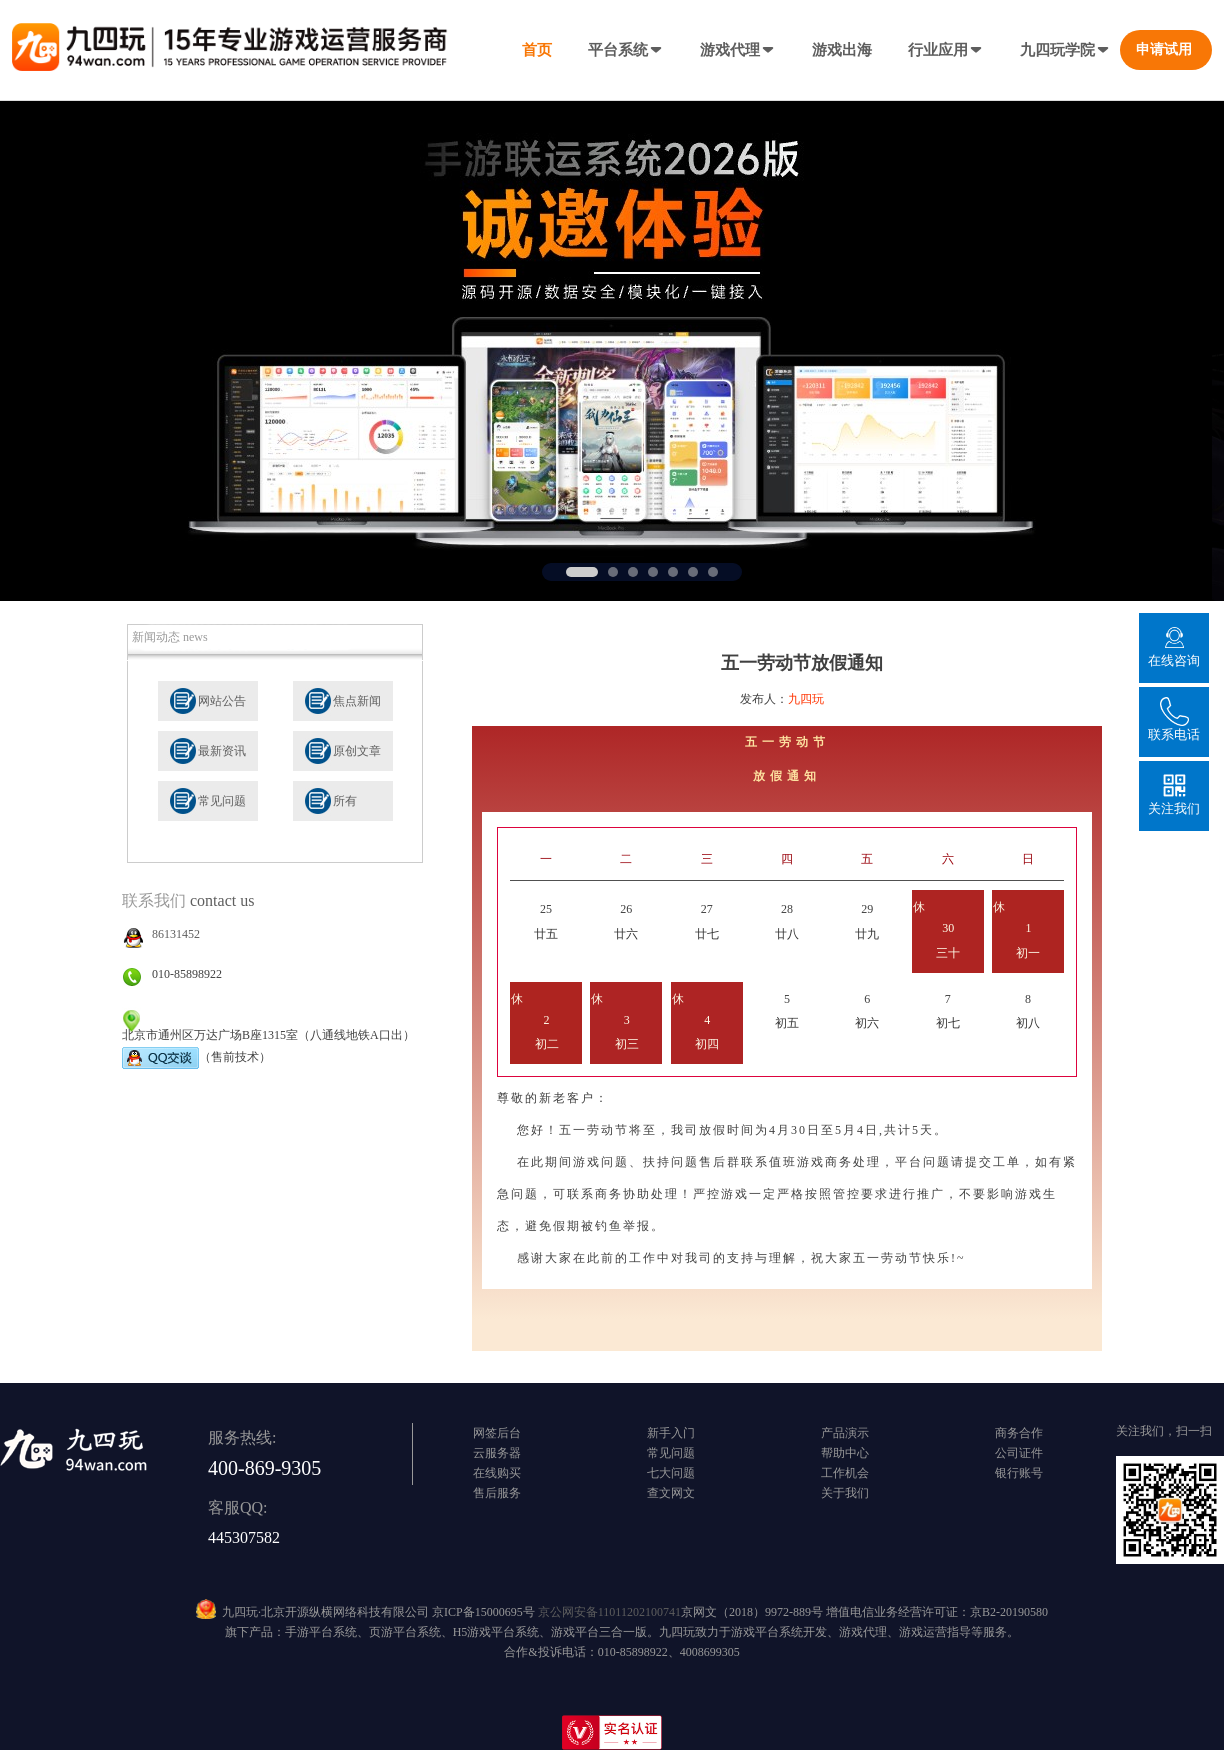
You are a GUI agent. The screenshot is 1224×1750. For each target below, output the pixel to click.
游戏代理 (738, 50)
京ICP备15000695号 (483, 1612)
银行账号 (1019, 1473)
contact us (222, 900)
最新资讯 (222, 751)
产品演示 (845, 1433)
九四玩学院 (1065, 50)
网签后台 (497, 1433)
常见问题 (222, 801)
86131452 (176, 934)
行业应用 (946, 50)
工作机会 (845, 1473)
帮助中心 (845, 1453)
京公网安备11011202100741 (609, 1612)
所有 (345, 801)
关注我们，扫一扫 (1164, 1431)
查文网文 (671, 1493)
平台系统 (626, 50)
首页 (537, 50)
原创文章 (357, 751)
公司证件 (1019, 1453)
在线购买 (497, 1473)
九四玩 (806, 699)
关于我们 (845, 1493)
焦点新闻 (357, 701)
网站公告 (222, 701)
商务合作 (1019, 1433)
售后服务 (497, 1493)
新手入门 (671, 1433)
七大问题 (671, 1473)
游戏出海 (842, 50)
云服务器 (497, 1453)
